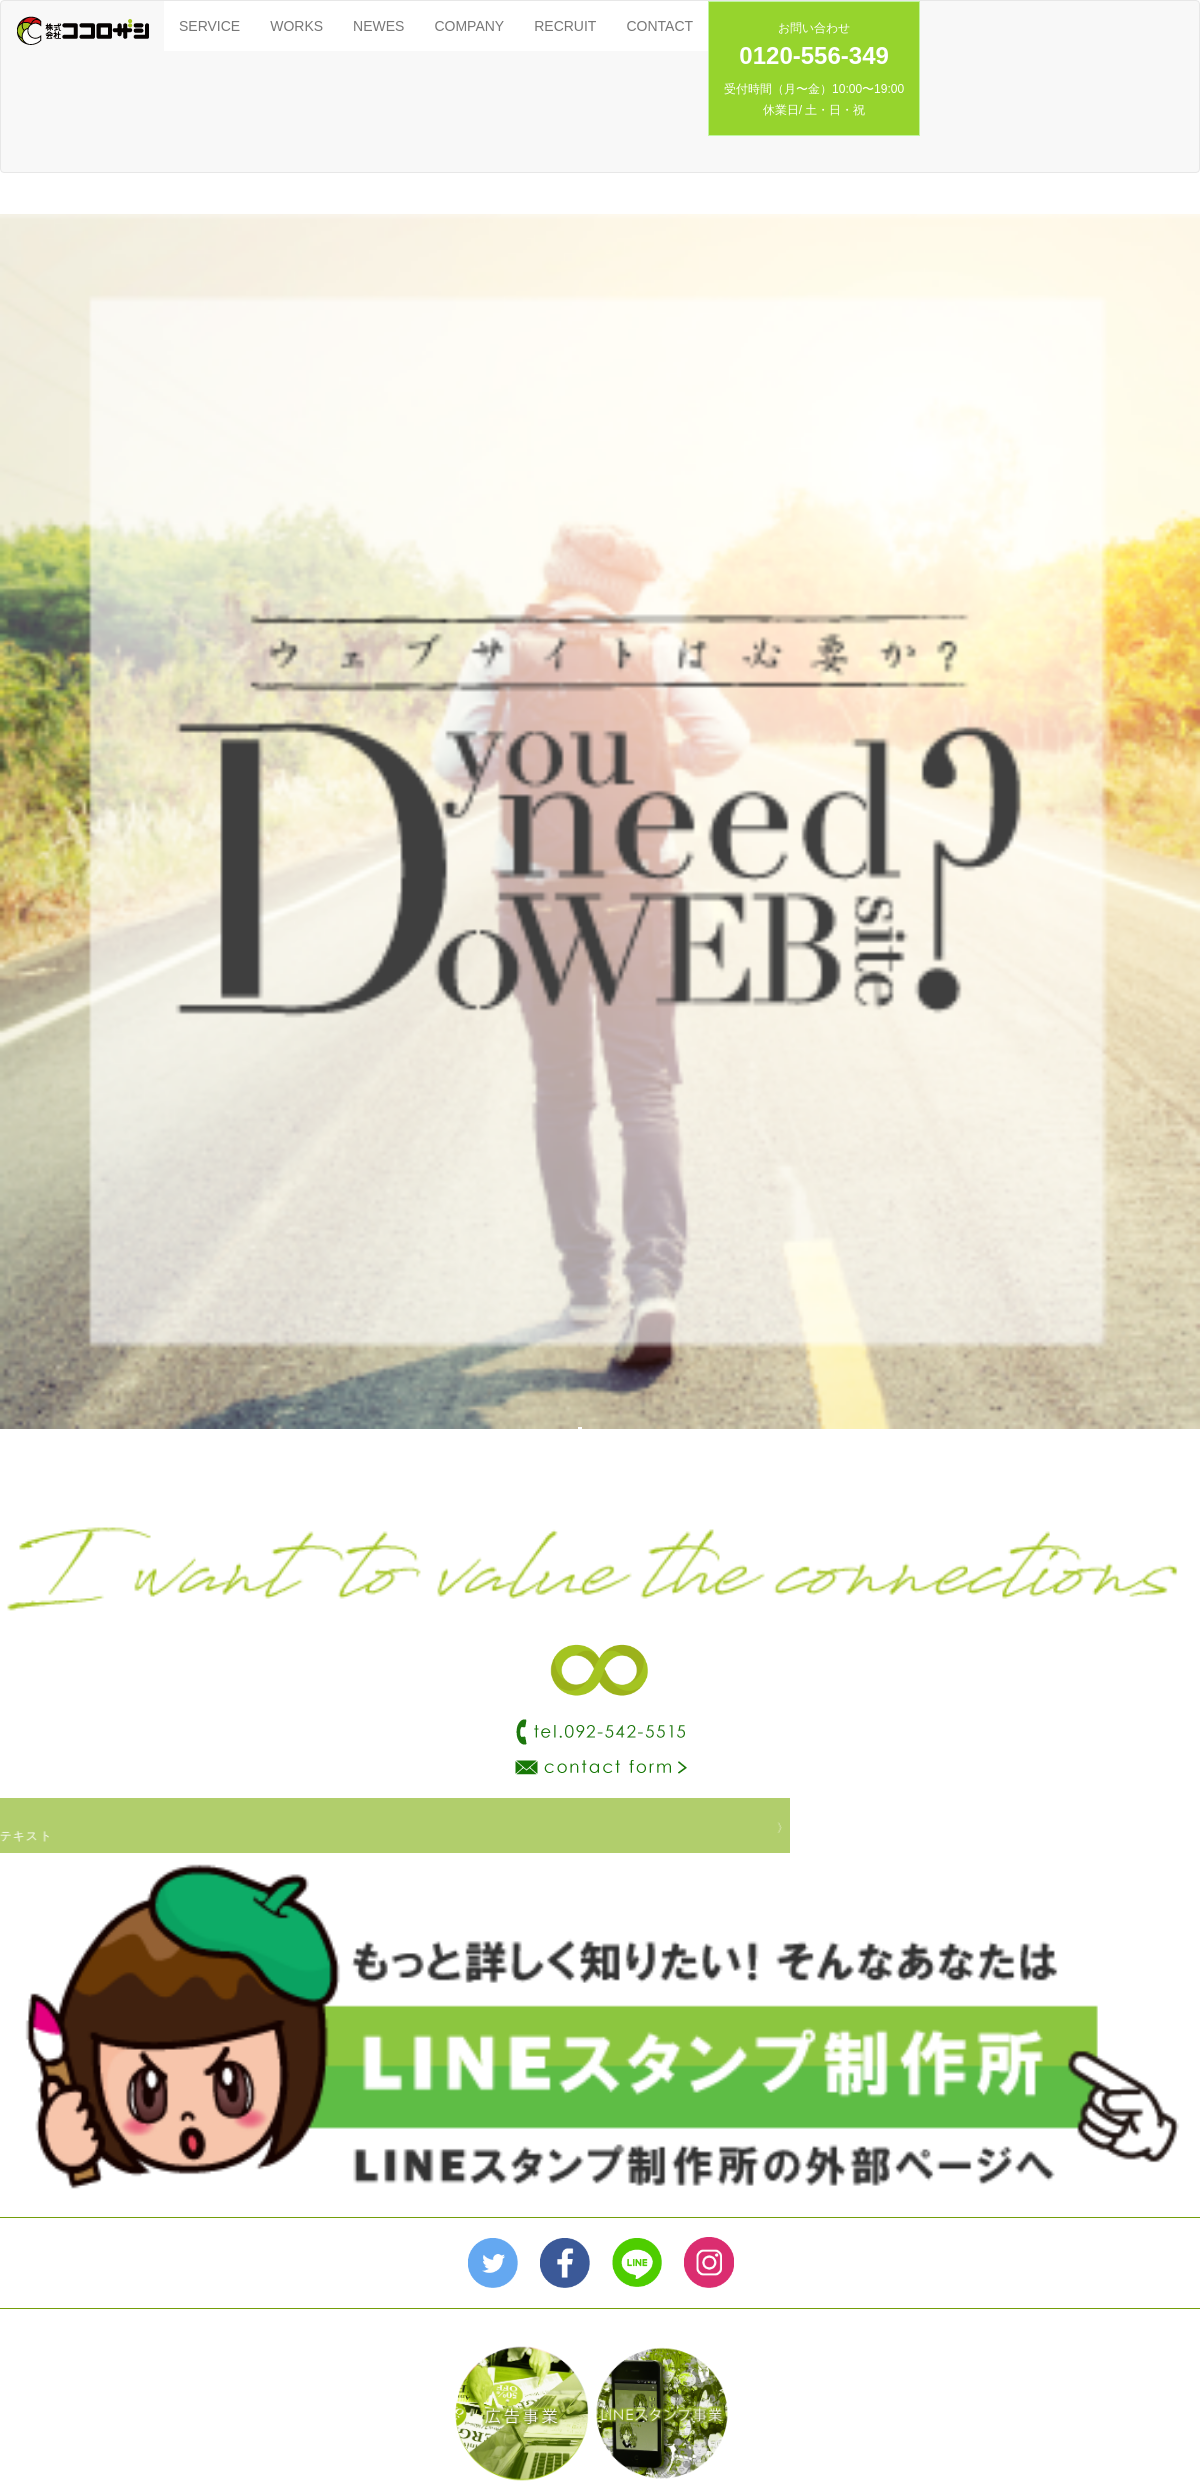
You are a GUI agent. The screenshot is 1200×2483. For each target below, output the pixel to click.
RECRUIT (565, 26)
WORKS (296, 26)
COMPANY (469, 26)
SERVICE (209, 26)
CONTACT (659, 26)
